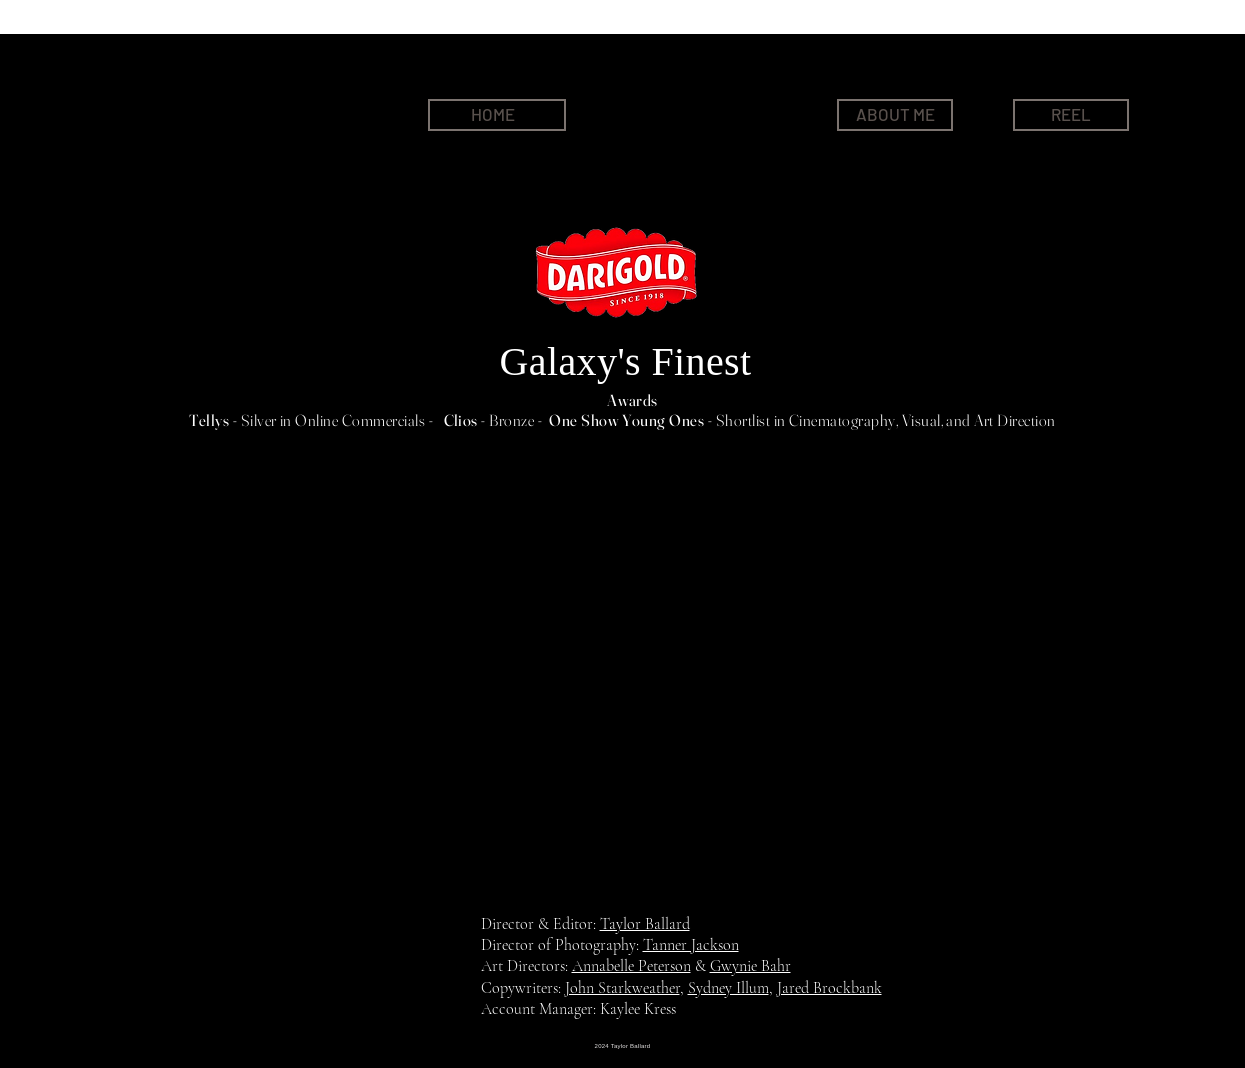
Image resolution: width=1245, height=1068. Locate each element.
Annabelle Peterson (631, 966)
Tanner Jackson (691, 945)
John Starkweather (622, 988)
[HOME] (497, 115)
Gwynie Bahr (750, 966)
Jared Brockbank (829, 988)
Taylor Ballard (645, 924)
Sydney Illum (728, 988)
